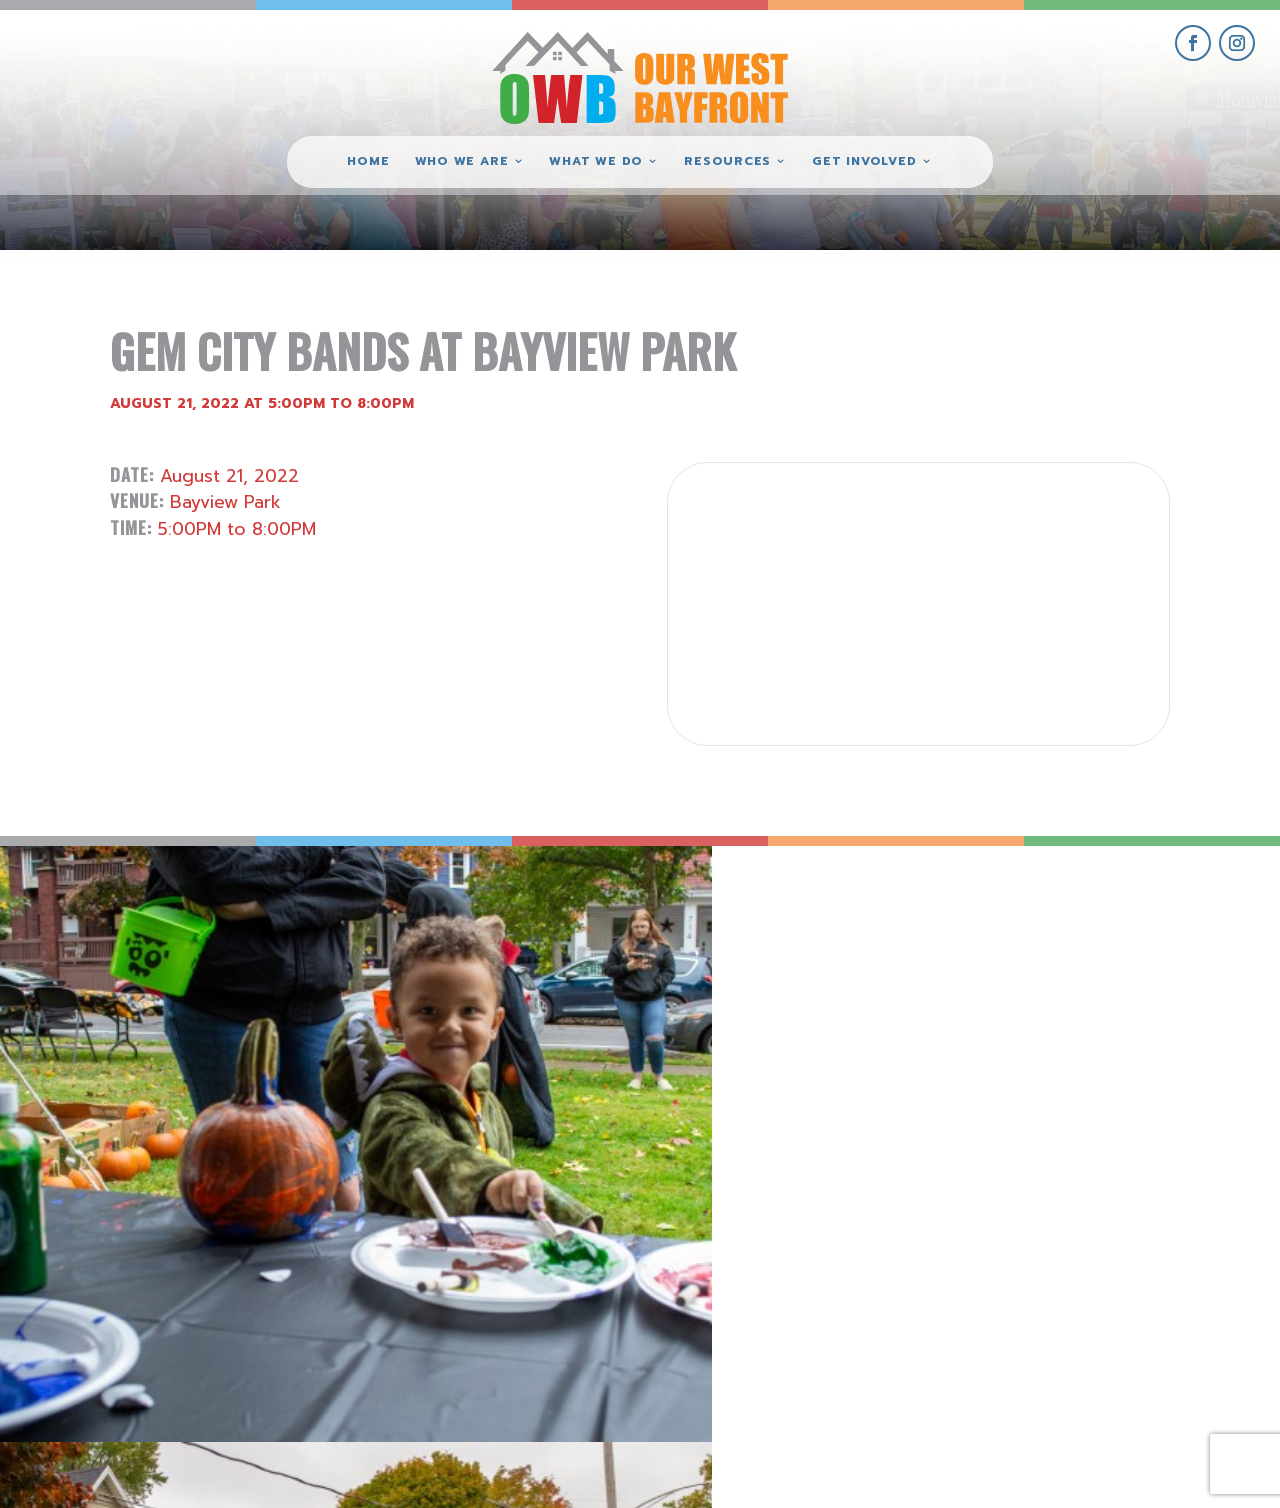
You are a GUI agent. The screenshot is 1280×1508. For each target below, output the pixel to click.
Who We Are (462, 162)
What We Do (596, 162)
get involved (1058, 1272)
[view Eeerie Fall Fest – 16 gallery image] (800, 1006)
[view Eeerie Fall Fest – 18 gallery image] (160, 1006)
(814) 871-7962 (640, 1340)
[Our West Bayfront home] (640, 75)
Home (368, 162)
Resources (727, 162)
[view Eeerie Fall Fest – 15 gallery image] (1120, 1006)
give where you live (1058, 1317)
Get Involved (864, 162)
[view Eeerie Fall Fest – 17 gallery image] (480, 1006)
